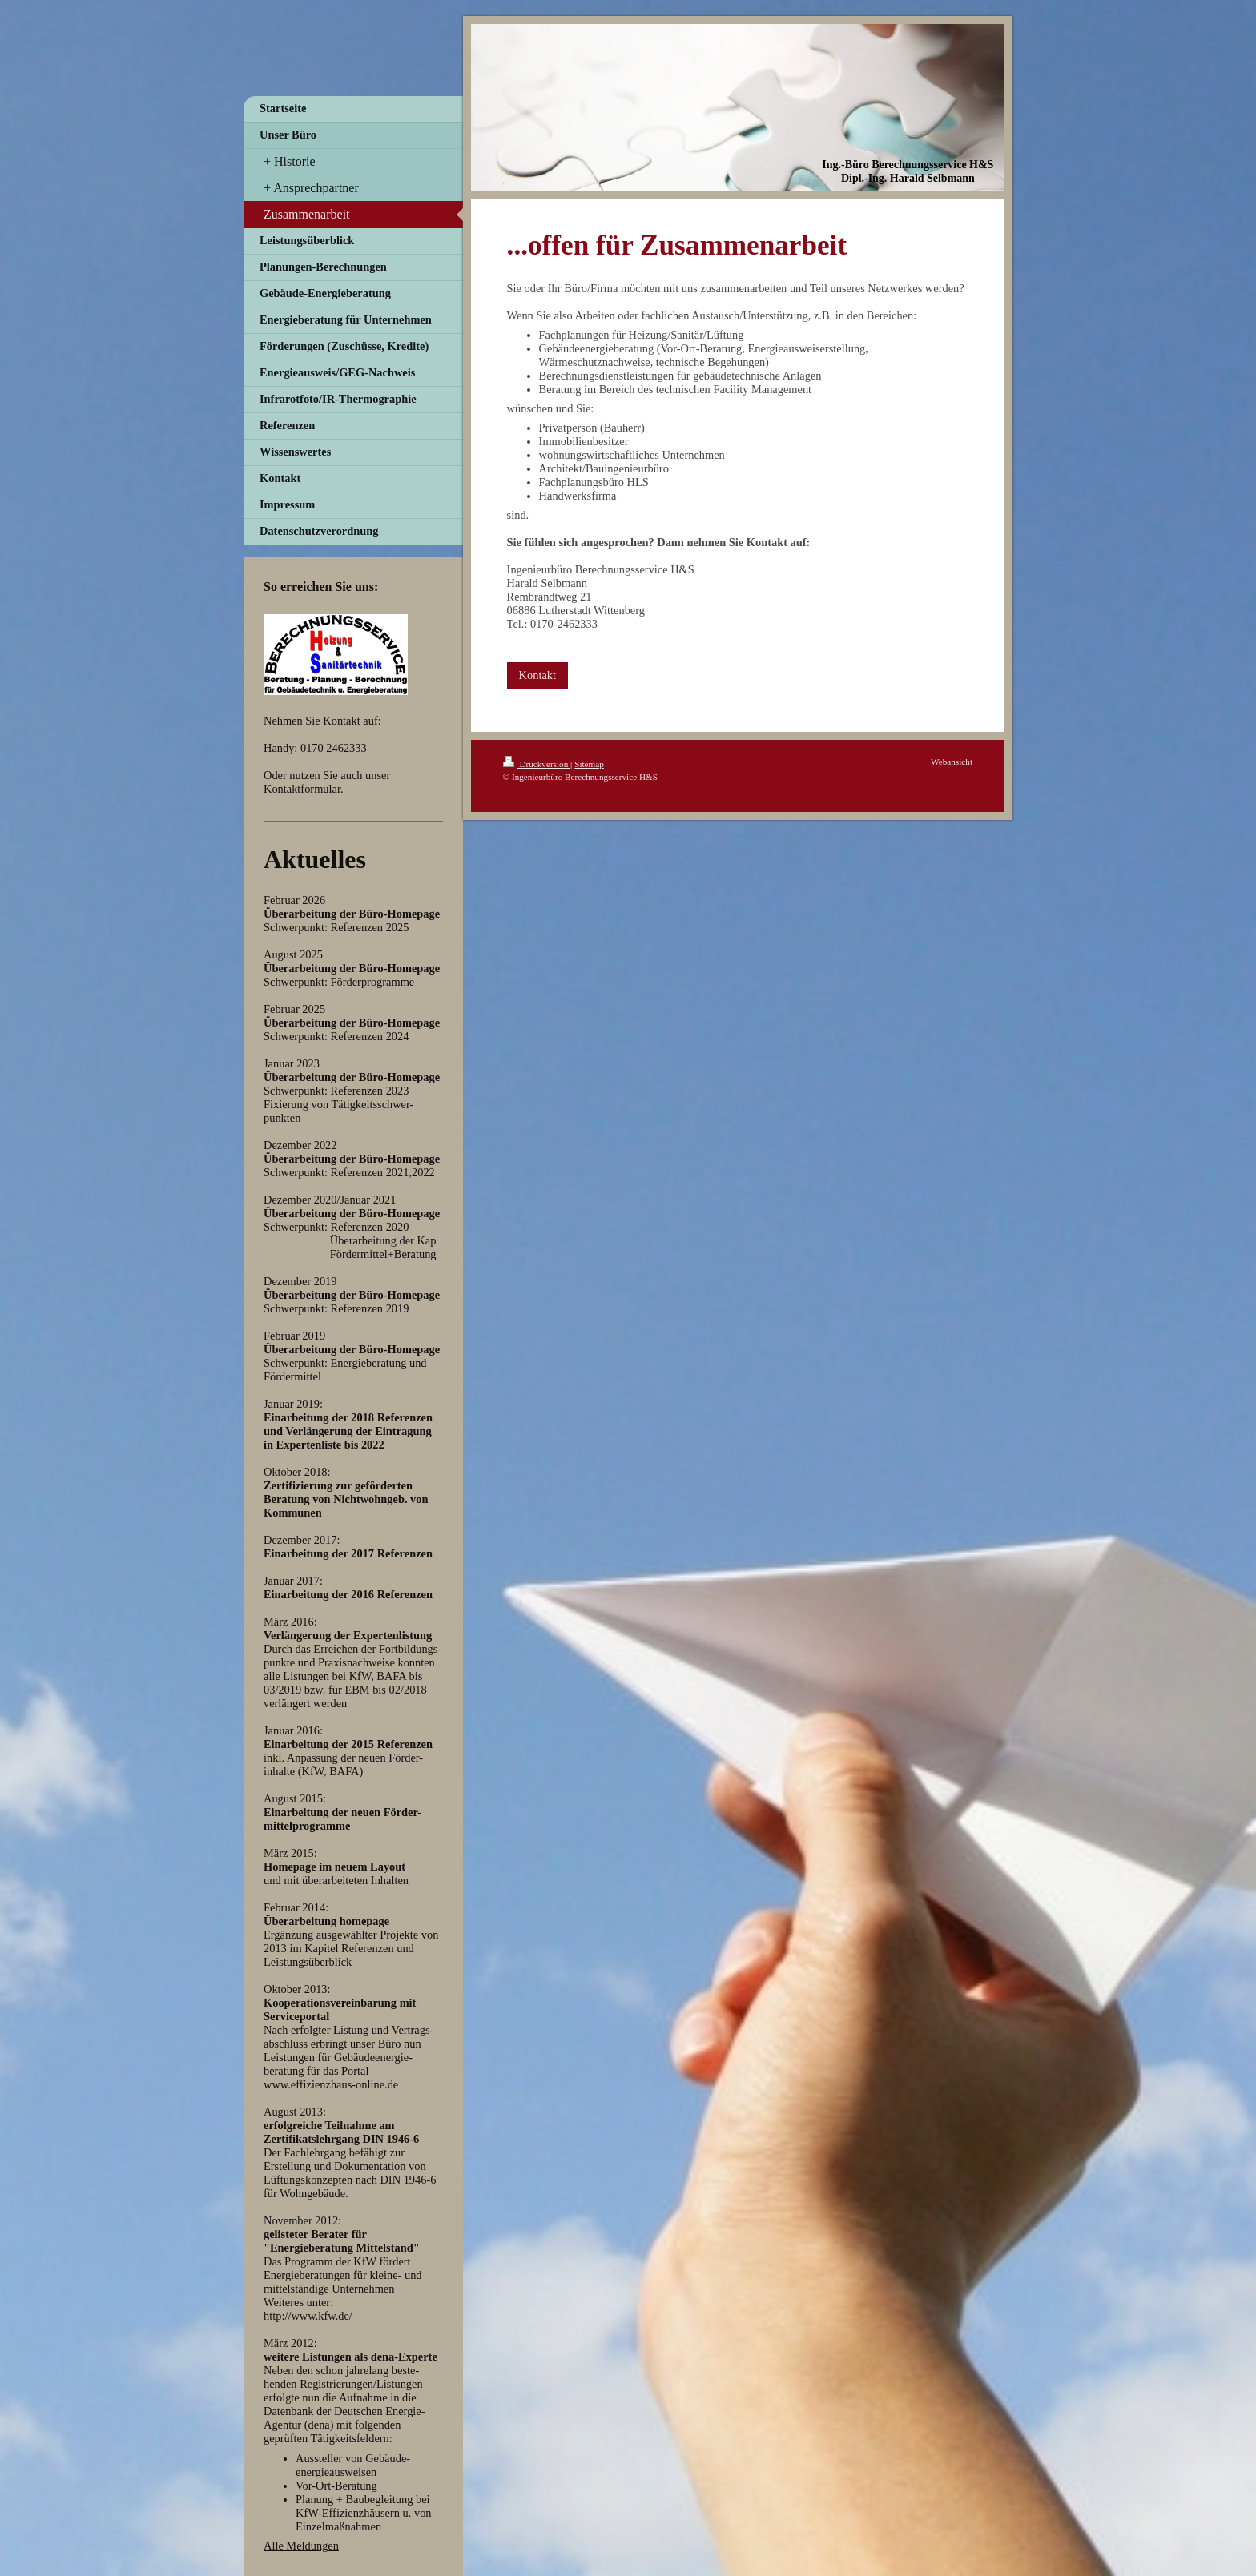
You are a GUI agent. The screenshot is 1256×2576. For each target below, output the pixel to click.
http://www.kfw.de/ (308, 2315)
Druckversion (537, 764)
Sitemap (589, 764)
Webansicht (951, 761)
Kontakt (537, 675)
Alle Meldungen (301, 2545)
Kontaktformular (302, 788)
